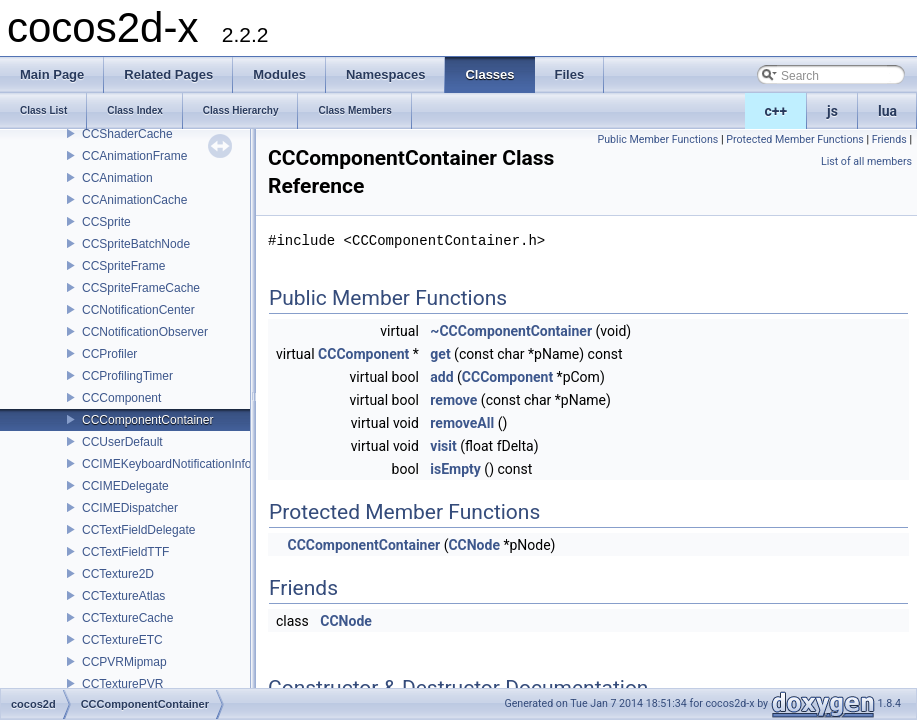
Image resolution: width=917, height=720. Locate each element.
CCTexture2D (118, 574)
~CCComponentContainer (511, 331)
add (441, 377)
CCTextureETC (122, 640)
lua (887, 111)
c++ (776, 111)
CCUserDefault (122, 442)
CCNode (474, 545)
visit (443, 446)
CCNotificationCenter (138, 310)
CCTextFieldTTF (125, 552)
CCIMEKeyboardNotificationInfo (166, 464)
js (832, 111)
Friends (889, 139)
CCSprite (106, 222)
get (440, 354)
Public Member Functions (657, 139)
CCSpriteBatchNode (136, 244)
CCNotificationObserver (145, 332)
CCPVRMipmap (124, 662)
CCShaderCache (127, 134)
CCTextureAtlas (123, 596)
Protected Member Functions (795, 139)
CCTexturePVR (122, 684)
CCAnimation (117, 178)
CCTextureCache (127, 618)
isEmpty (455, 469)
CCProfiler (109, 354)
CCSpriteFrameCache (141, 288)
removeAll (462, 423)
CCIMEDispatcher (130, 508)
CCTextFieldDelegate (138, 530)
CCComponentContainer (147, 420)
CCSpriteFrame (123, 266)
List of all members (866, 161)
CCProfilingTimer (127, 376)
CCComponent (121, 398)
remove (453, 400)
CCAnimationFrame (134, 156)
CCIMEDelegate (125, 486)
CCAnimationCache (134, 200)
